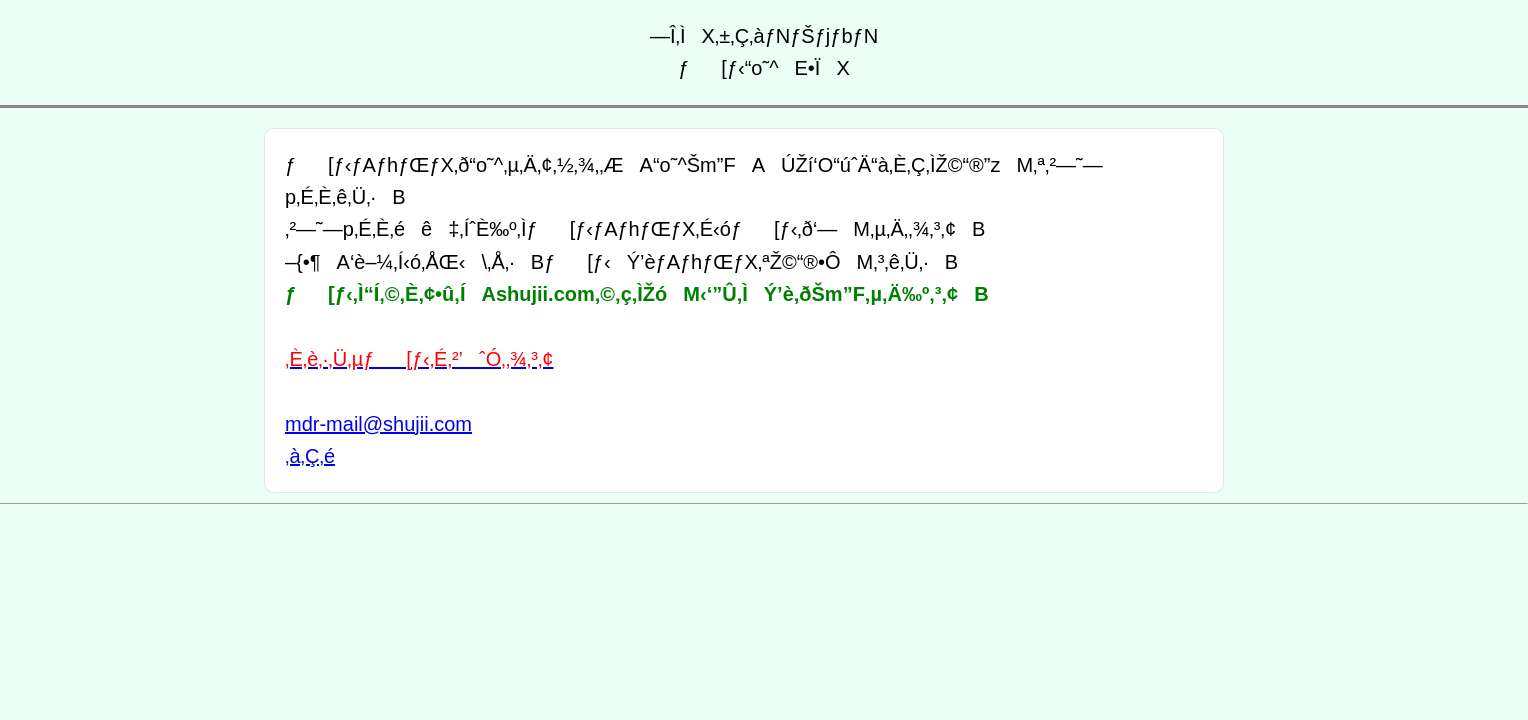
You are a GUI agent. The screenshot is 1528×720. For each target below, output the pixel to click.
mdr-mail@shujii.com (378, 424)
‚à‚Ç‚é (310, 456)
